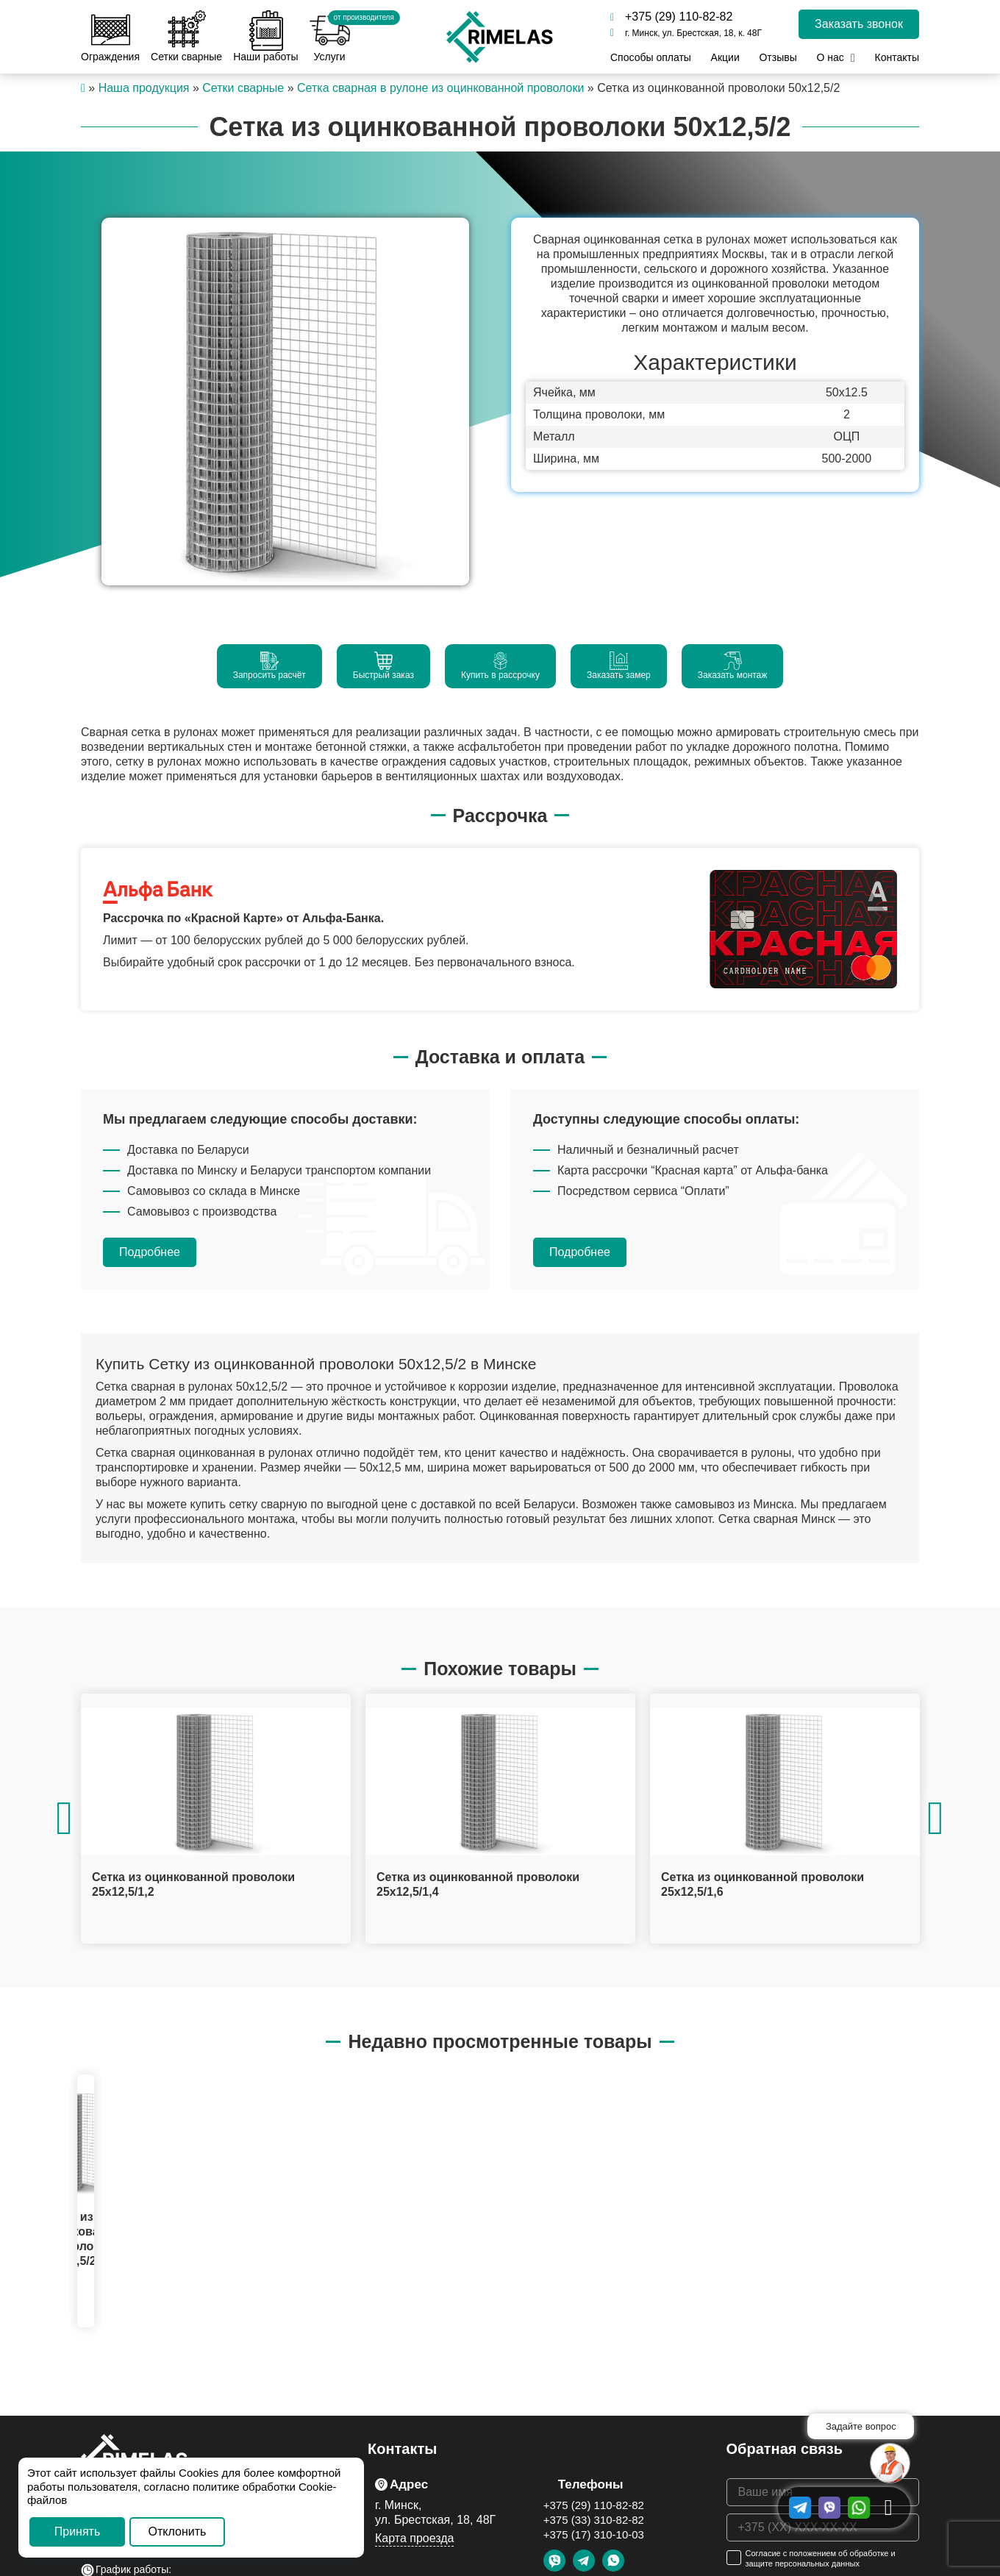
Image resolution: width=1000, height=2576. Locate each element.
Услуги (330, 36)
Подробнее (149, 1252)
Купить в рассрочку (500, 666)
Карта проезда (414, 2538)
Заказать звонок (859, 24)
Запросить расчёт (269, 666)
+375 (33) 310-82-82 (593, 2519)
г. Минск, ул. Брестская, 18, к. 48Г (686, 33)
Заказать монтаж (733, 666)
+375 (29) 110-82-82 (671, 16)
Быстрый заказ (383, 666)
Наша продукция (144, 88)
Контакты (896, 57)
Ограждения (110, 36)
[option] (285, 401)
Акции (725, 57)
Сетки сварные (186, 36)
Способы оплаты (650, 57)
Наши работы (265, 36)
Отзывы (777, 57)
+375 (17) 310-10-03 (593, 2534)
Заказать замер (619, 666)
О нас (829, 57)
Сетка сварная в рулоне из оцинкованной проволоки (440, 88)
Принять (77, 2531)
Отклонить (178, 2531)
